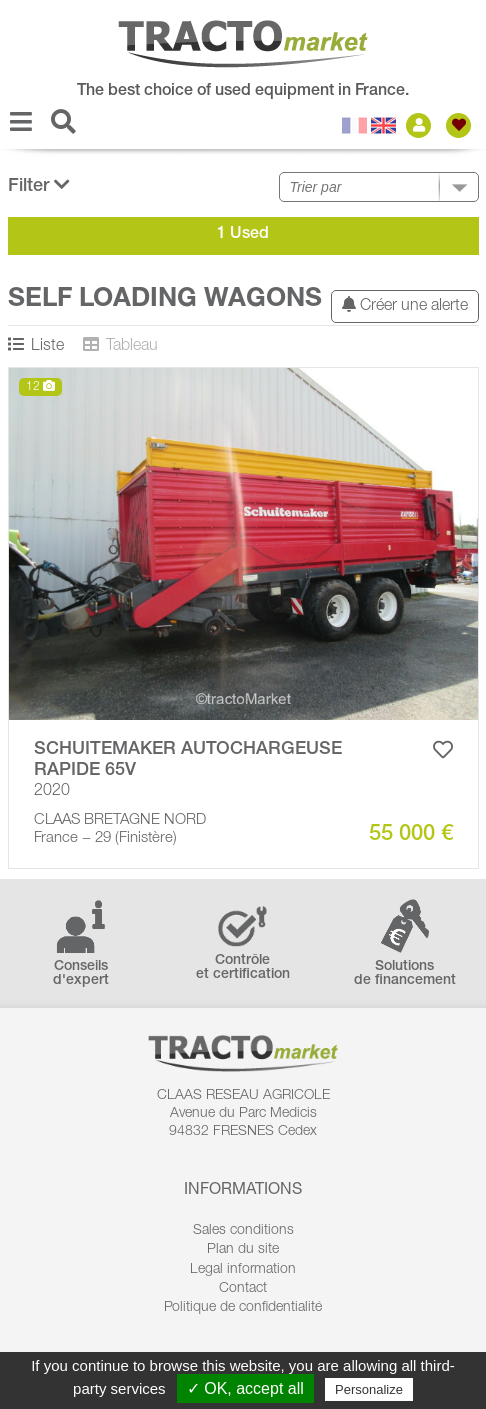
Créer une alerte (405, 305)
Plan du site (243, 1250)
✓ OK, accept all (245, 1388)
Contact (243, 1289)
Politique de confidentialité (243, 1308)
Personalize (369, 1389)
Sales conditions (243, 1231)
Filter (39, 185)
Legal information (243, 1270)
